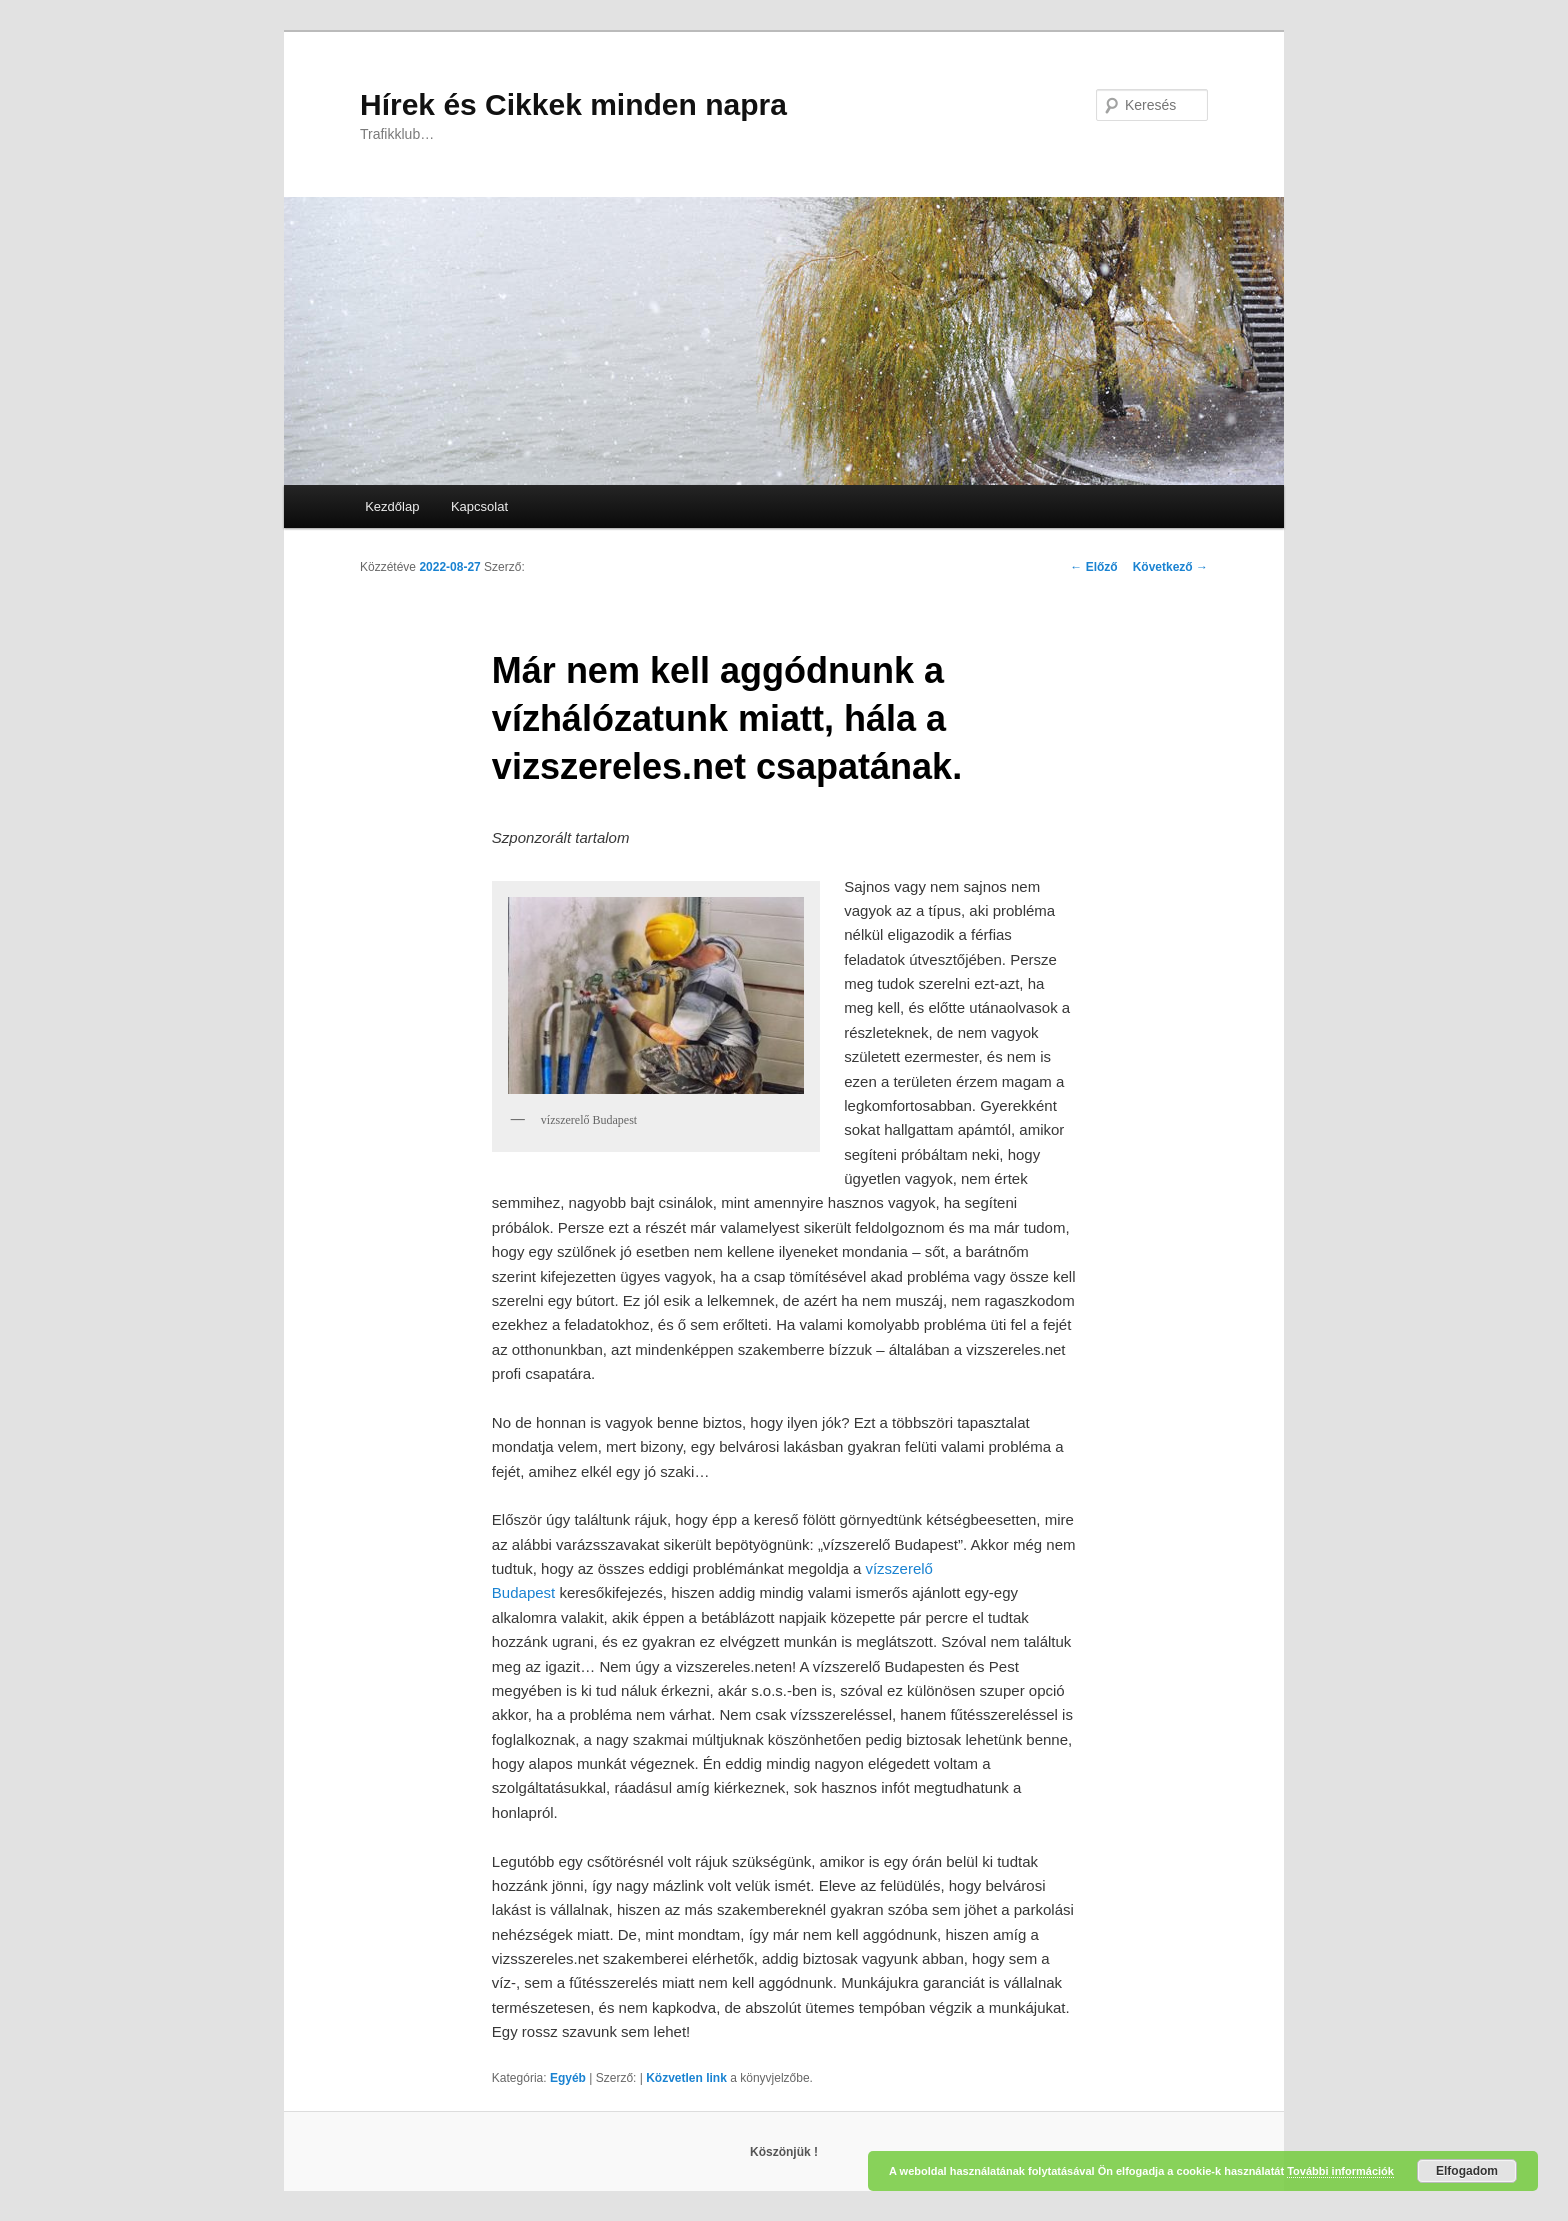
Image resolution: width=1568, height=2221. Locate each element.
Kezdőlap (392, 506)
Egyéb (568, 2078)
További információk (1340, 2171)
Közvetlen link (688, 2078)
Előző (1093, 567)
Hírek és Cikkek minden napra (573, 104)
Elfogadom (1467, 2171)
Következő (1170, 567)
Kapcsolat (479, 506)
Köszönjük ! (784, 2152)
